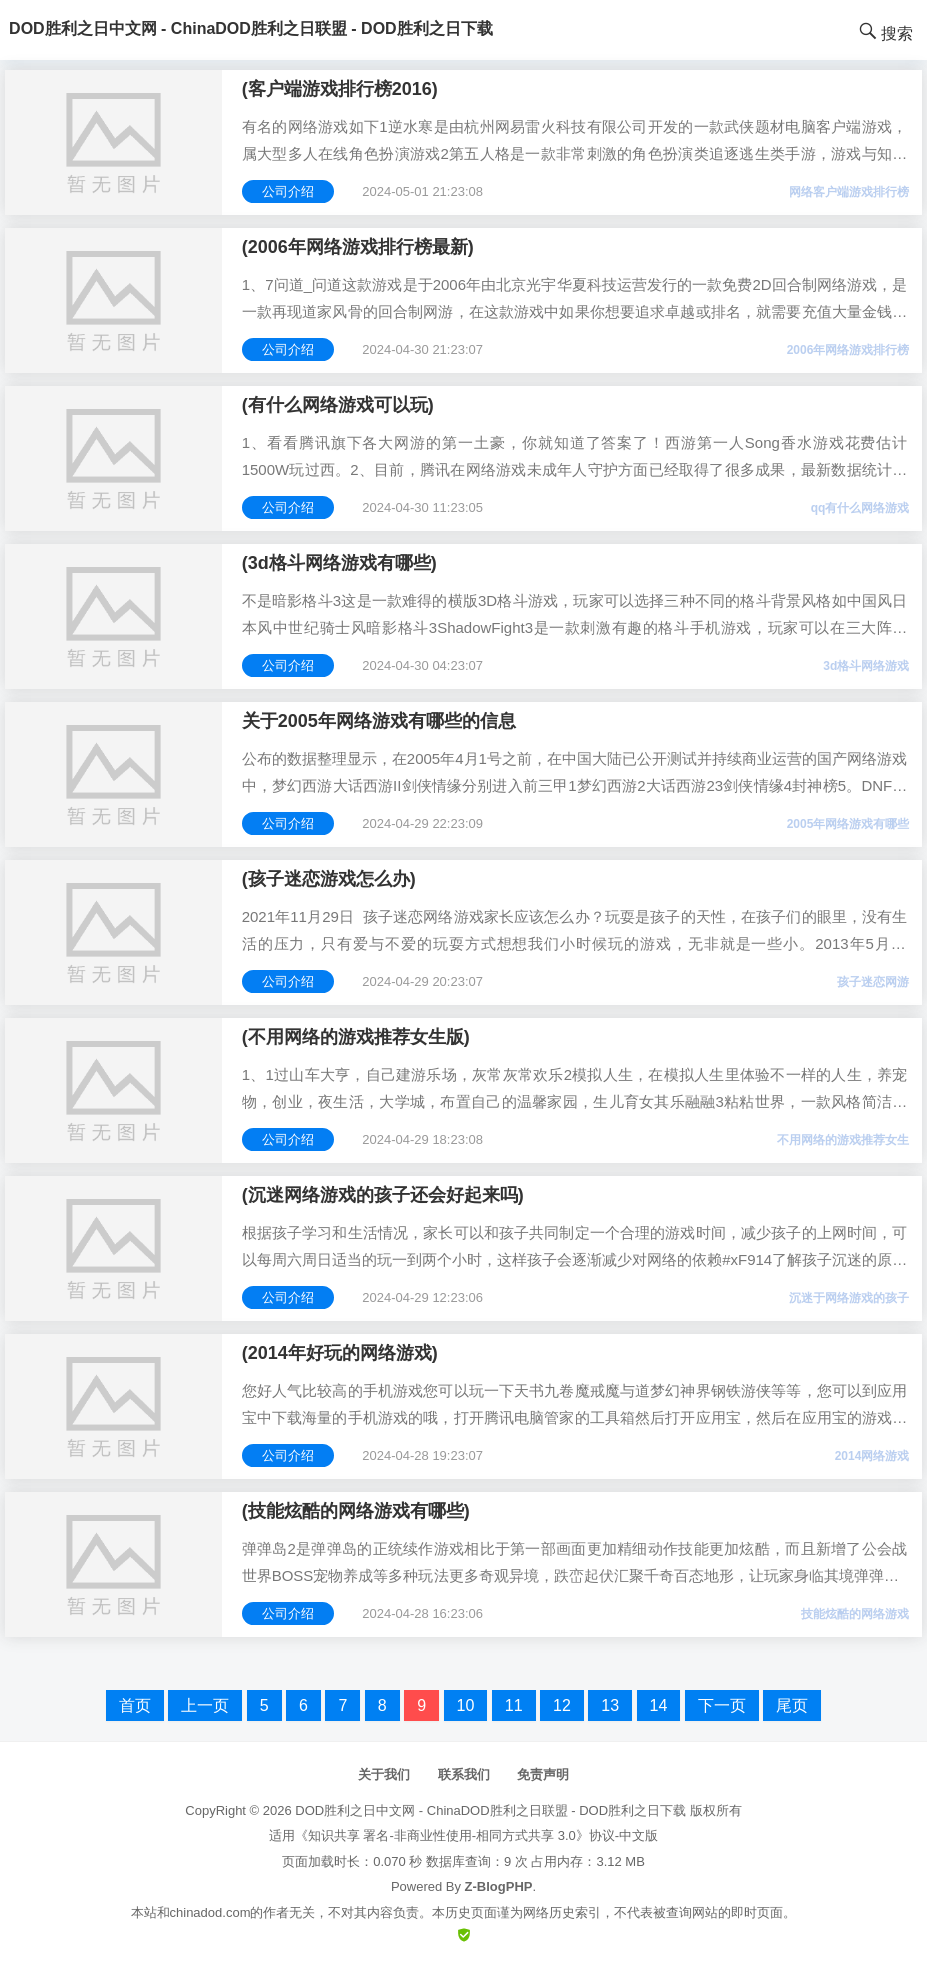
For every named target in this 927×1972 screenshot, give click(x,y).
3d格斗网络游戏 (866, 666)
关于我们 (384, 1774)
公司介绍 (288, 191)
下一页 (722, 1705)
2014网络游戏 (872, 1456)
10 (466, 1705)
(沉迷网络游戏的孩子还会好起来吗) (383, 1195)
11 (514, 1705)
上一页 (205, 1705)
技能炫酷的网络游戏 (855, 1614)
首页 (135, 1705)
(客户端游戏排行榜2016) (340, 89)
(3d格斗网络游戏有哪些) (339, 563)
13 (610, 1705)
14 (659, 1705)
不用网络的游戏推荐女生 (843, 1140)
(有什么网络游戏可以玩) (338, 405)
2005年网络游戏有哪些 (848, 824)
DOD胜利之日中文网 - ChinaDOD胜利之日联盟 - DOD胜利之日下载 (490, 1810)
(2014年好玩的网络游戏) (340, 1353)
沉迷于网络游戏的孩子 (849, 1298)
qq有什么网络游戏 (860, 508)
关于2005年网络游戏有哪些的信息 (379, 721)
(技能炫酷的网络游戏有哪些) (356, 1511)
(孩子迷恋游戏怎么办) (329, 879)
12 (562, 1705)
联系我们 (464, 1774)
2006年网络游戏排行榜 (848, 350)
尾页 (792, 1705)
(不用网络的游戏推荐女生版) (356, 1037)
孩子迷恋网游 (873, 982)
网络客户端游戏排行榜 (849, 192)
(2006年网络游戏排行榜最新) (358, 247)
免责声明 (543, 1774)
